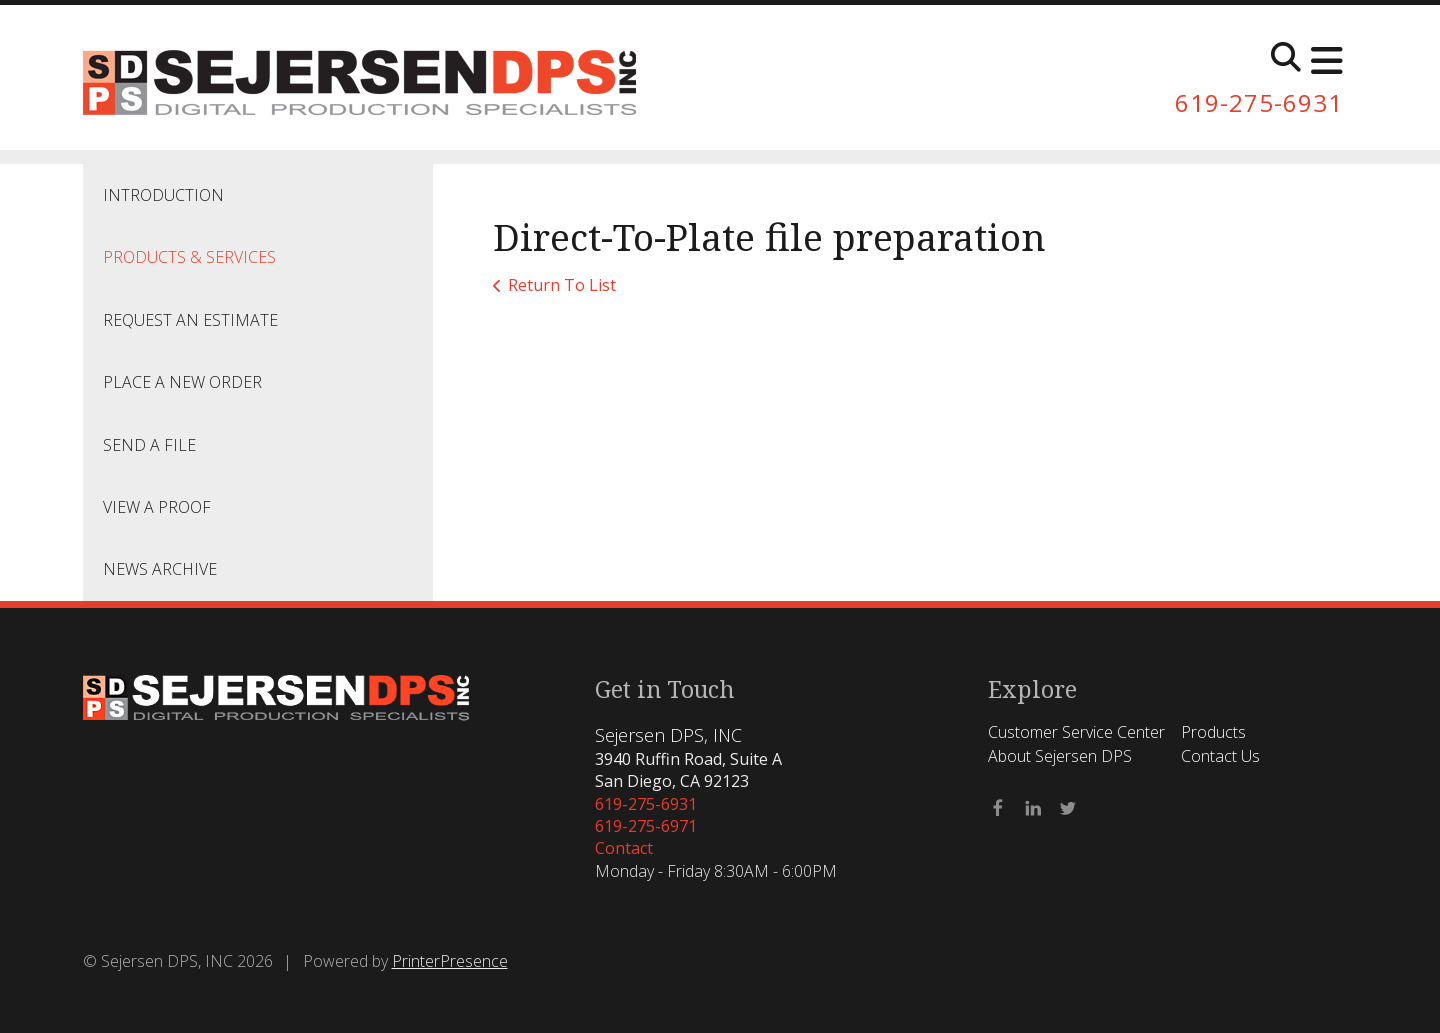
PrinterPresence (450, 961)
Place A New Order (182, 382)
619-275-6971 (646, 826)
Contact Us (1220, 756)
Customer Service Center (1076, 732)
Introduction (163, 195)
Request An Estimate (190, 320)
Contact (624, 848)
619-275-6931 (1259, 102)
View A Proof (157, 507)
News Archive (160, 569)
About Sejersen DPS (1060, 756)
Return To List (562, 285)
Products (1213, 732)
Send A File (149, 445)
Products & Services (189, 257)
